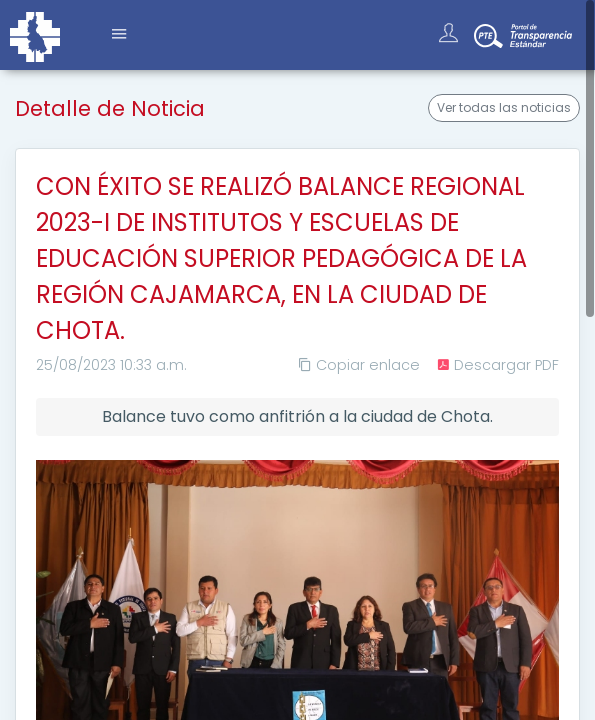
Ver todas (504, 108)
